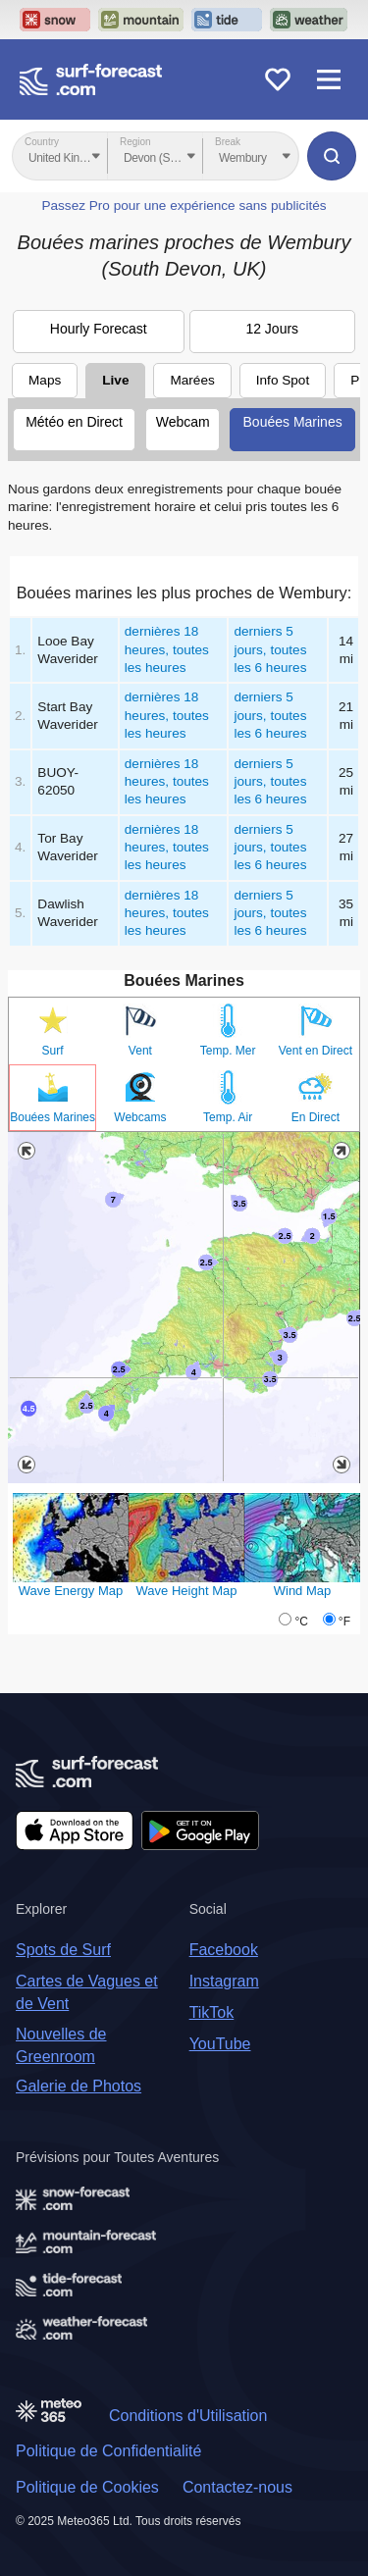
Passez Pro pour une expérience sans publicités (183, 205)
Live (115, 380)
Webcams (140, 1117)
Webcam (183, 422)
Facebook (223, 1949)
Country (42, 141)
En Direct (315, 1117)
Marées (192, 380)
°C (300, 1621)
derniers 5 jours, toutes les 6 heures (270, 649)
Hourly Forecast (98, 328)
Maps (44, 380)
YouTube (220, 2043)
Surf (53, 1050)
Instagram (224, 1981)
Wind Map (303, 1590)
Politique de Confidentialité (108, 2451)
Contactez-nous (237, 2487)
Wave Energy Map (71, 1590)
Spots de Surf (63, 1949)
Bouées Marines (292, 422)
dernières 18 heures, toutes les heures (167, 649)
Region (135, 141)
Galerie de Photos (78, 2086)
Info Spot (282, 380)
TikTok (212, 2012)
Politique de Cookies (87, 2487)
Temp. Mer (228, 1050)
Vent (140, 1050)
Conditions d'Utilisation (188, 2415)
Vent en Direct (315, 1050)
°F (344, 1621)
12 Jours (271, 328)
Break (227, 141)
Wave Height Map (186, 1590)
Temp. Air (227, 1117)
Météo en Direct (74, 422)
